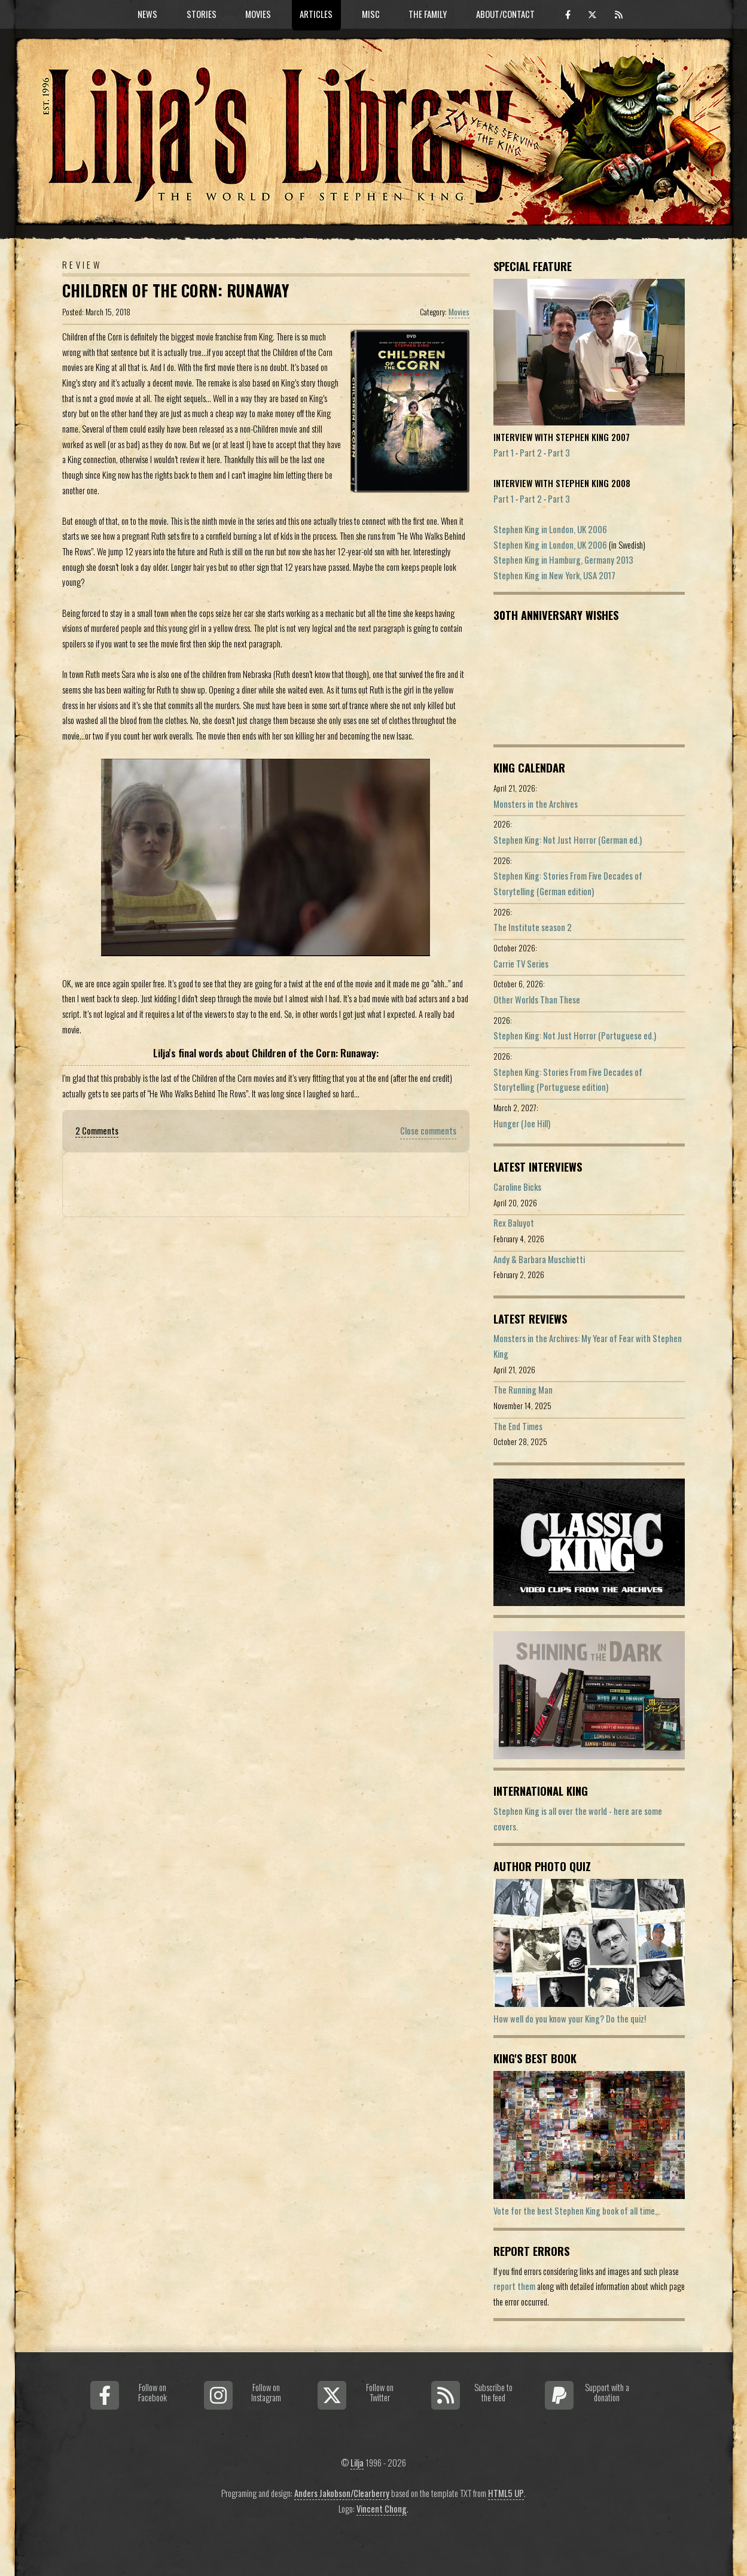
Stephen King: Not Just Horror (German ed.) (567, 840)
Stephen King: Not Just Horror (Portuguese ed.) (574, 1035)
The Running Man (523, 1389)
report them (514, 2286)
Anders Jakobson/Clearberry (341, 2493)
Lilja (357, 2462)
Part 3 (559, 452)
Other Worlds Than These (536, 999)
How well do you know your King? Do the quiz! (569, 2018)
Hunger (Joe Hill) (521, 1123)
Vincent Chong (381, 2508)
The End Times (517, 1426)
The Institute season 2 (532, 927)
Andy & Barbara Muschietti (539, 1259)
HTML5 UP (506, 2493)
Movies (459, 312)
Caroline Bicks (517, 1187)
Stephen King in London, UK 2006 (550, 529)
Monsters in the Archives (535, 804)
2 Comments (96, 1130)
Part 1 (503, 452)
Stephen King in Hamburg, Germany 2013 (563, 559)
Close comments (428, 1130)
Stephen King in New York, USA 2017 (554, 575)
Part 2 (531, 452)
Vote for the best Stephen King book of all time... (576, 2210)
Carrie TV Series (520, 963)
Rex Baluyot (513, 1222)
